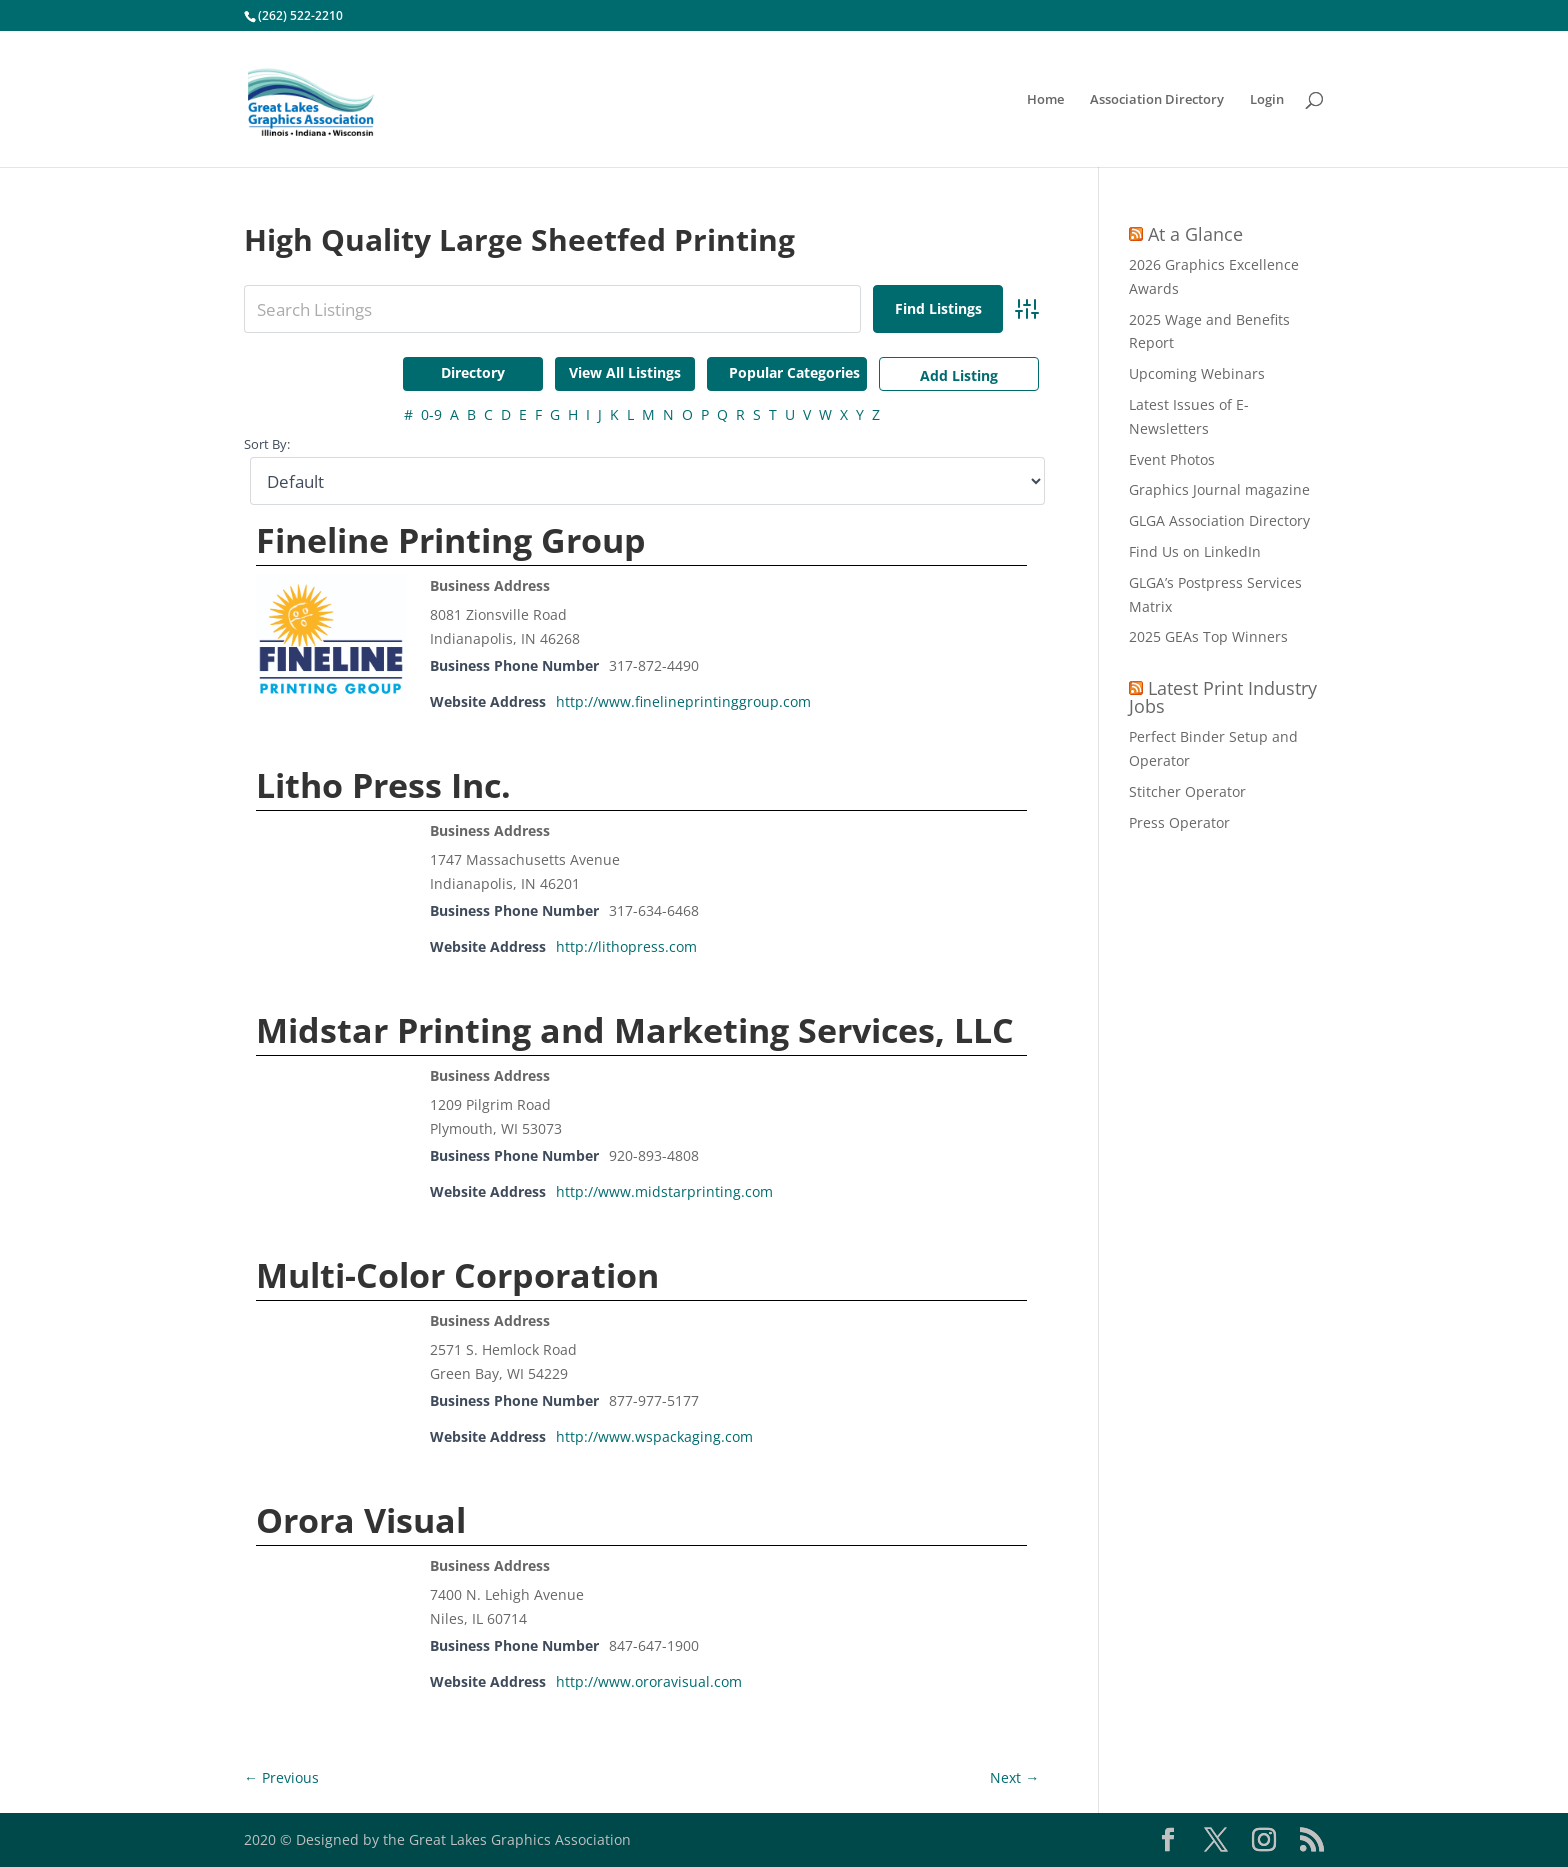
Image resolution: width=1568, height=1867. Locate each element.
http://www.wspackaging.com (654, 1436)
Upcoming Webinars (1197, 373)
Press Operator (1179, 822)
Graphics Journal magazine (1219, 489)
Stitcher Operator (1187, 791)
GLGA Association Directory (1219, 520)
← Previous (281, 1777)
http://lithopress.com (626, 946)
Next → (1014, 1777)
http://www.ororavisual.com (649, 1681)
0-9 (431, 414)
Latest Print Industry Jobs (1223, 697)
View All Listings (625, 372)
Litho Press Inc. (383, 785)
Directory (473, 372)
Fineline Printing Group (451, 540)
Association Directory (1157, 100)
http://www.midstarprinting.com (664, 1191)
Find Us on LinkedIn (1195, 551)
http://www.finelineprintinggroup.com (683, 701)
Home (1045, 100)
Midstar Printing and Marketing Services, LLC (635, 1030)
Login (1267, 100)
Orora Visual (361, 1520)
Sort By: (267, 444)
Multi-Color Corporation (457, 1275)
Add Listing (959, 375)
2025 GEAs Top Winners (1208, 636)
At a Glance (1195, 234)
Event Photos (1172, 459)
